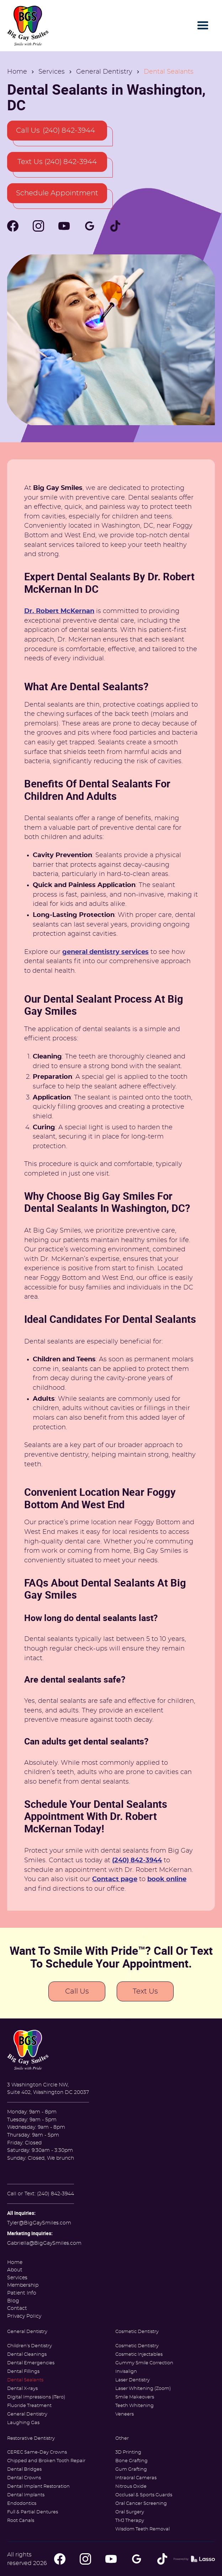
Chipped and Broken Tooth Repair (46, 2461)
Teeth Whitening (134, 2405)
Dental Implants (25, 2495)
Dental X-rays (22, 2388)
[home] (27, 26)
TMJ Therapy (129, 2520)
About (14, 2270)
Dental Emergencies (30, 2363)
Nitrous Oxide (131, 2486)
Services (51, 72)
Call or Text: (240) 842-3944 (40, 2193)
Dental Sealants (25, 2380)
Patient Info (21, 2293)
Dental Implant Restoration (38, 2486)
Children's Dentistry (29, 2346)
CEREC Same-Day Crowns (37, 2452)
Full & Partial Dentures (32, 2512)
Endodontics (21, 2503)
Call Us (77, 1991)
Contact (17, 2308)
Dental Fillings (23, 2371)
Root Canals (20, 2520)
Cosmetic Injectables (139, 2354)
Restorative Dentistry (31, 2438)
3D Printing (128, 2452)
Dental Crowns (24, 2478)
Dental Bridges (24, 2469)
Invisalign (126, 2371)
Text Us (145, 1991)
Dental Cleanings (27, 2354)
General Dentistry (104, 72)
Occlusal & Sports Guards (143, 2495)
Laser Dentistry (132, 2380)
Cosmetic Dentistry (137, 2331)
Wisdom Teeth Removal (142, 2529)
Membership (22, 2285)
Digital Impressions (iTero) (36, 2397)
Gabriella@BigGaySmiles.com (44, 2243)
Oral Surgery (129, 2512)
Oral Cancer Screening (141, 2503)
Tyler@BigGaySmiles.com (39, 2223)
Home (17, 72)
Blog (13, 2300)
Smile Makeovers (134, 2397)
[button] (203, 26)
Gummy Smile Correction (144, 2363)
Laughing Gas (23, 2423)
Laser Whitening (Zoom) (143, 2388)
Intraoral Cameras (136, 2478)
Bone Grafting (131, 2461)
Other (122, 2438)
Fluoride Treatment (29, 2405)
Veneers (124, 2414)
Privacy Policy (24, 2316)
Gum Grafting (131, 2469)
